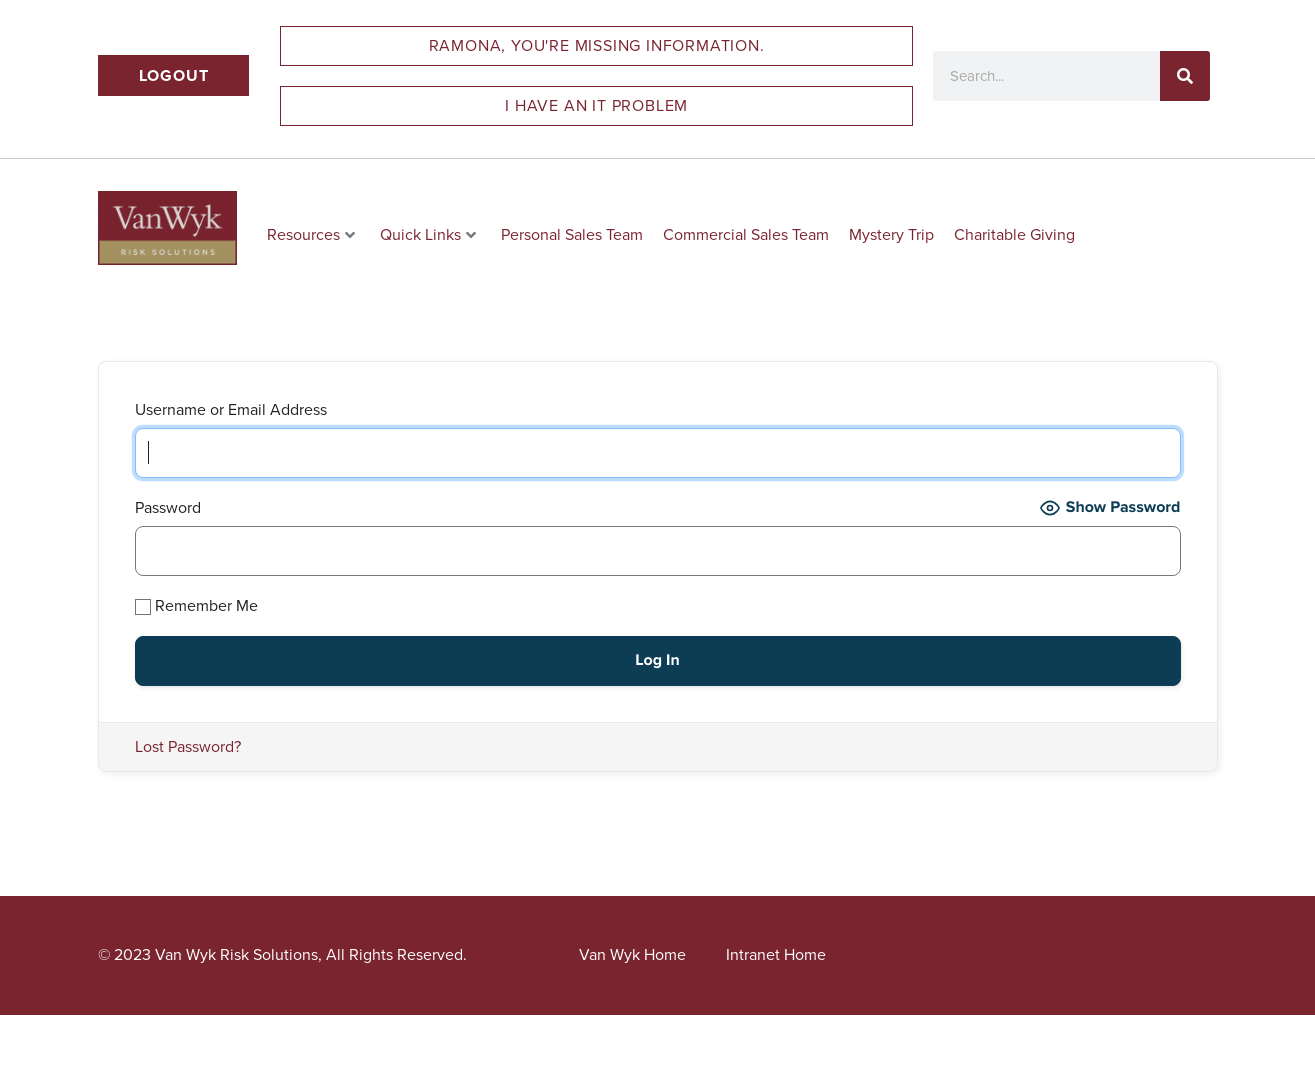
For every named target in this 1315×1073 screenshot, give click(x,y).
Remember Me (196, 605)
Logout (174, 75)
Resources (311, 234)
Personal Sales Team (572, 234)
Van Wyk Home (632, 954)
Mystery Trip (891, 234)
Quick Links (428, 234)
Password (168, 507)
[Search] (1185, 76)
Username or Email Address (231, 409)
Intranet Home (776, 954)
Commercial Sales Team (746, 234)
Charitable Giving (1014, 234)
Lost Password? (188, 746)
